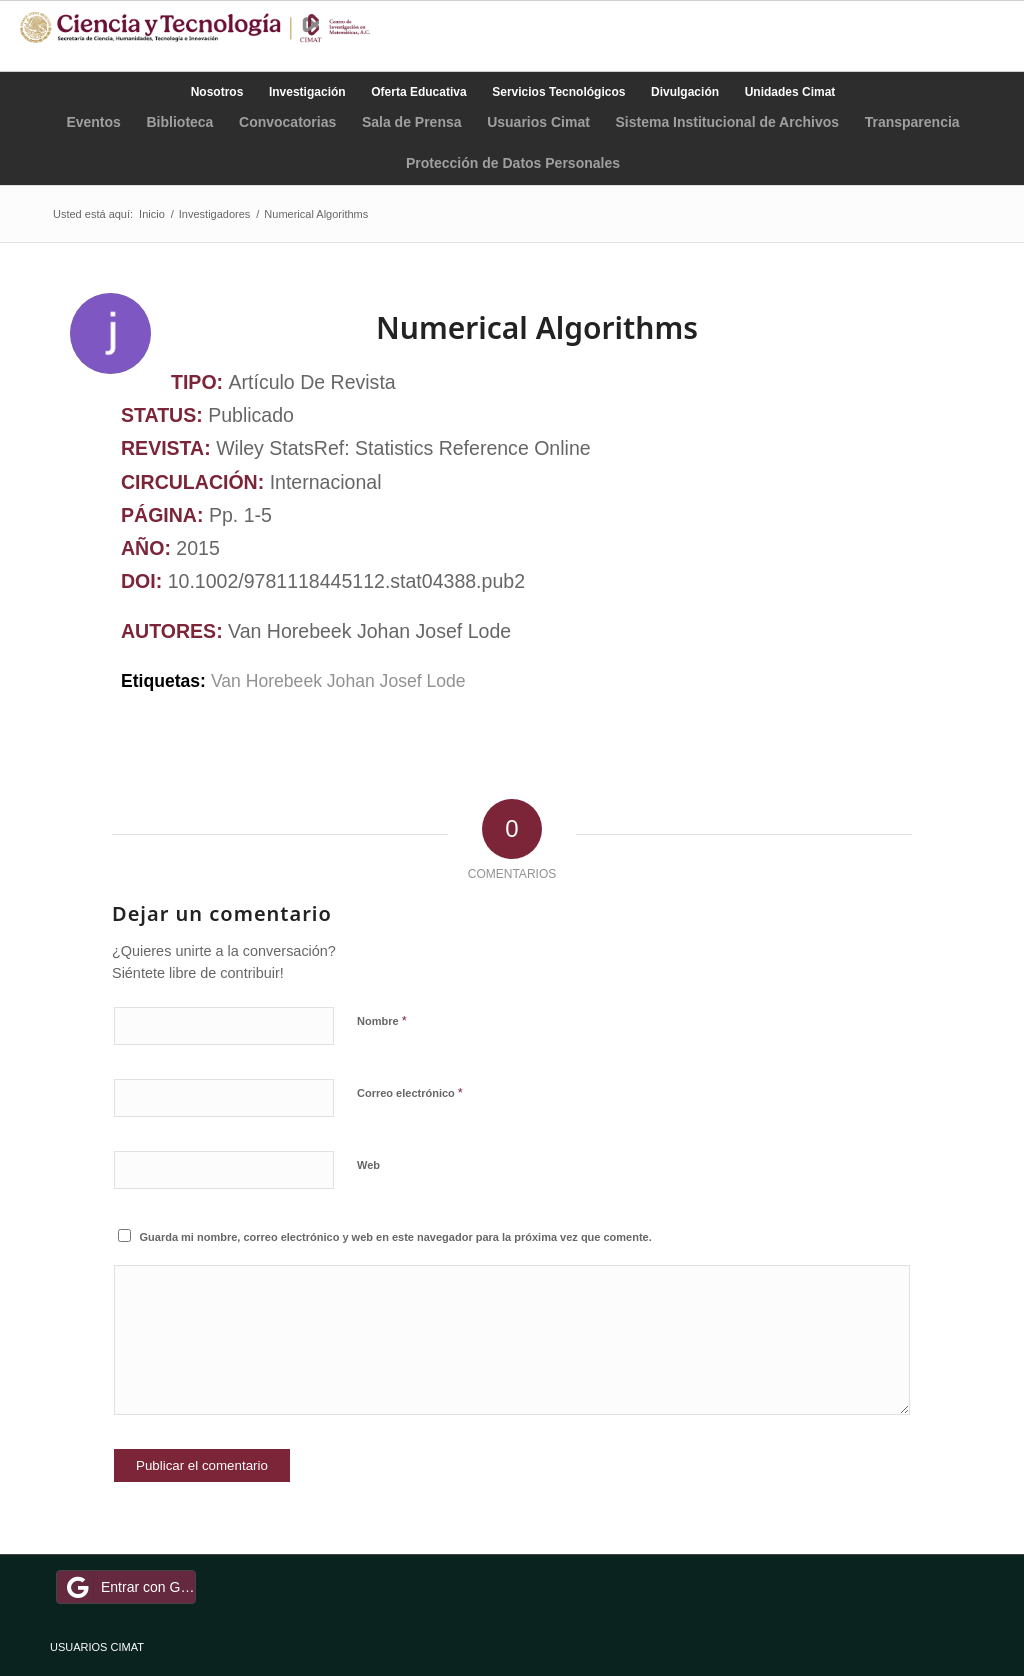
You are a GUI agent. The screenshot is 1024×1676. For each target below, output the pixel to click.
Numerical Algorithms (537, 327)
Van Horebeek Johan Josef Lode (341, 681)
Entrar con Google (129, 1587)
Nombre (382, 1020)
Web (368, 1165)
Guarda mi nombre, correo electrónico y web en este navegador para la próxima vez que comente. (396, 1237)
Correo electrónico (410, 1092)
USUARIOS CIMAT (97, 1647)
